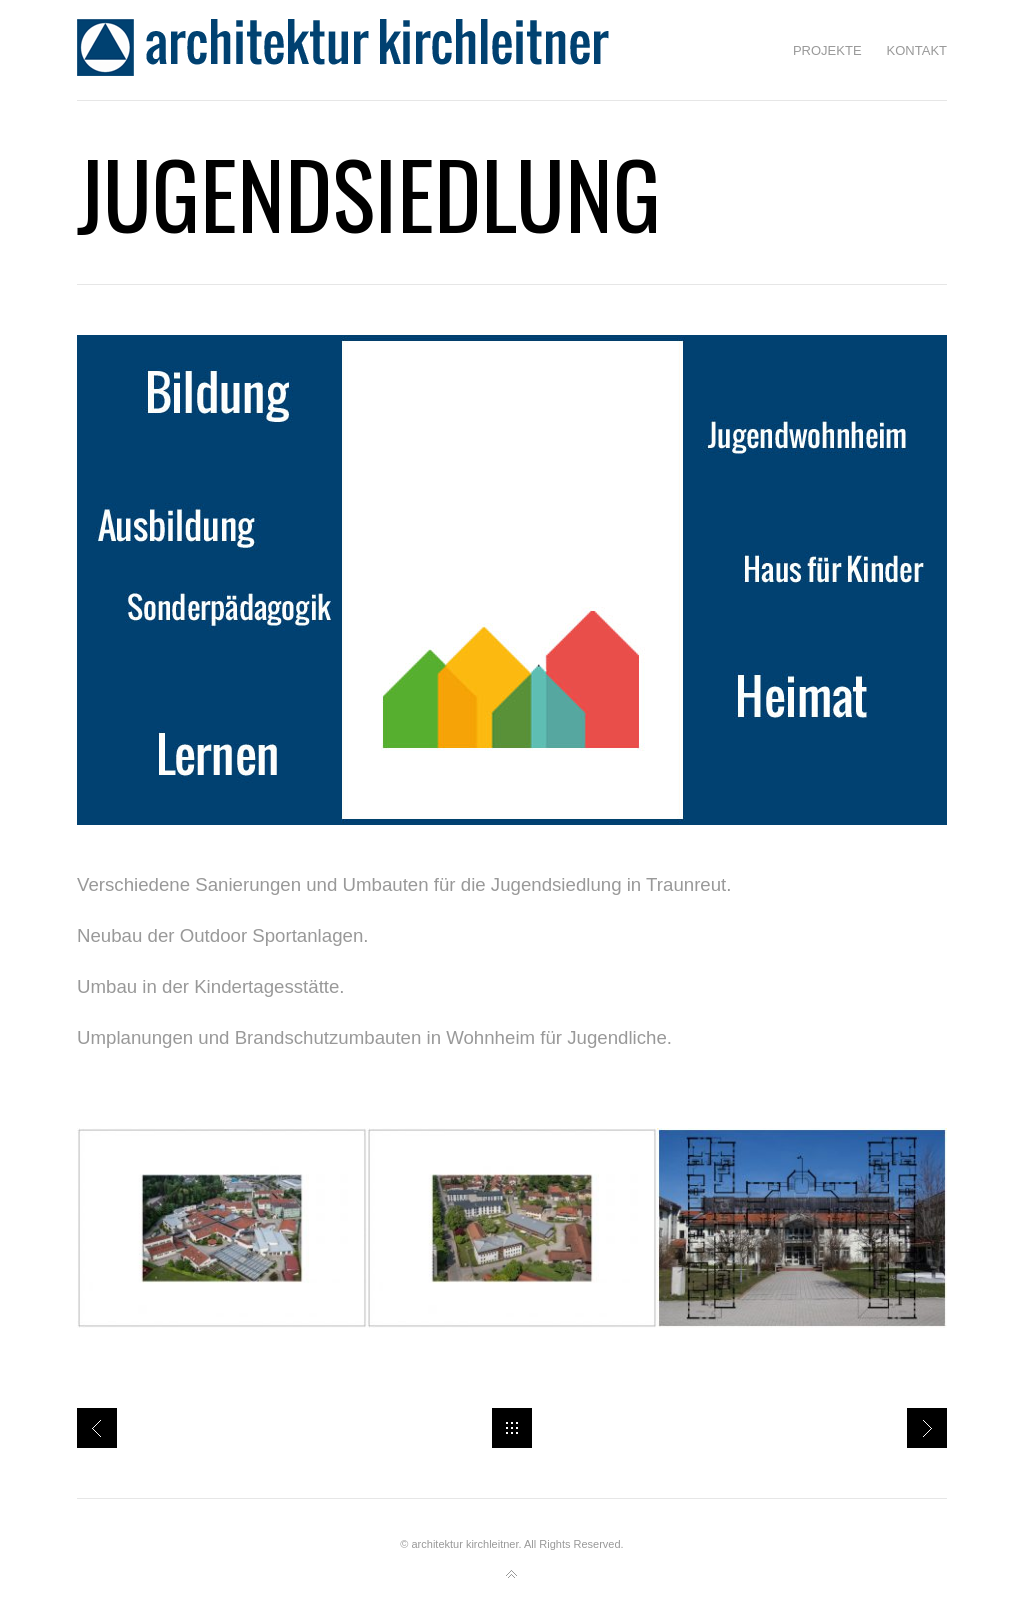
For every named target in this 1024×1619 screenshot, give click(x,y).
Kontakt (917, 50)
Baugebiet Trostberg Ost (927, 1428)
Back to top (512, 1575)
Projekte (827, 50)
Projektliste (97, 1428)
